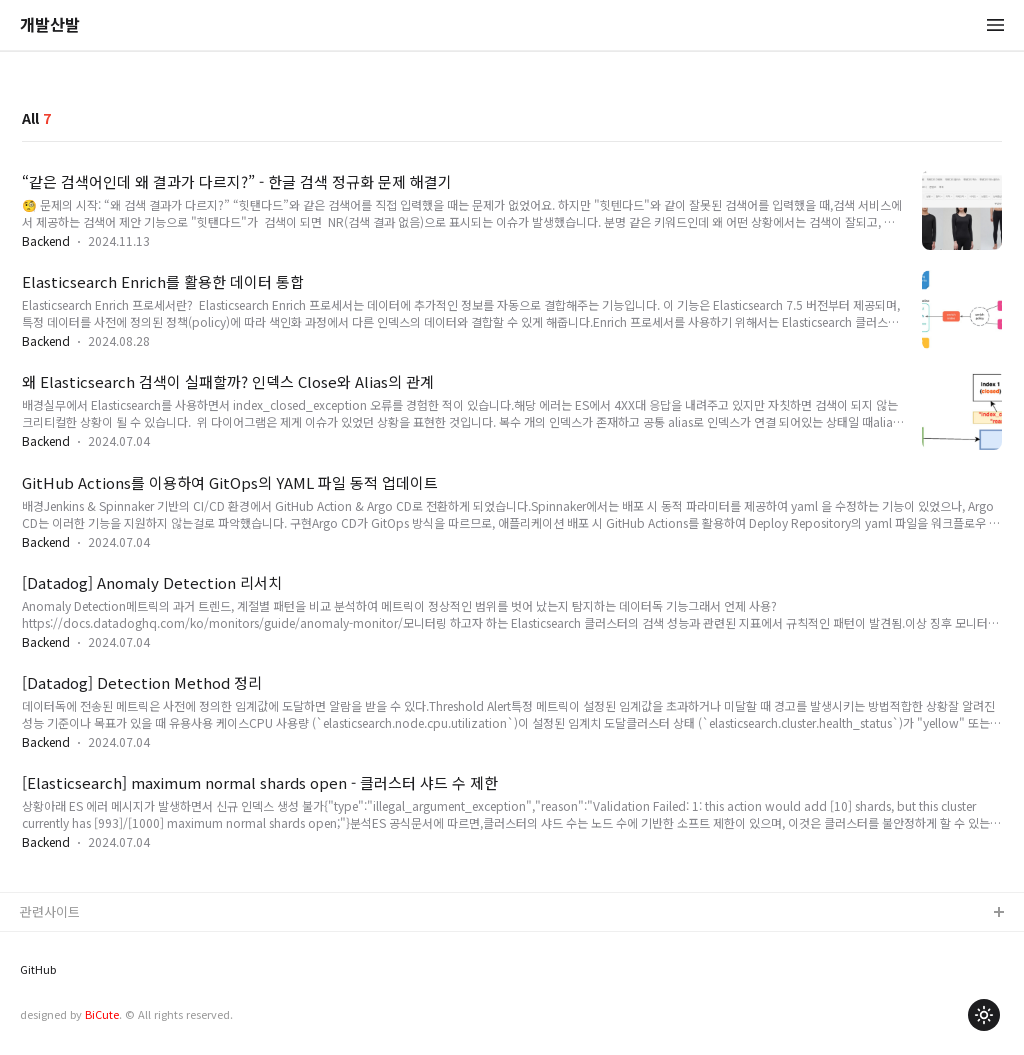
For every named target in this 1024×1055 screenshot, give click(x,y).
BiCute (102, 1014)
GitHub (38, 969)
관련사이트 (50, 911)
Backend (46, 240)
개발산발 (50, 25)
